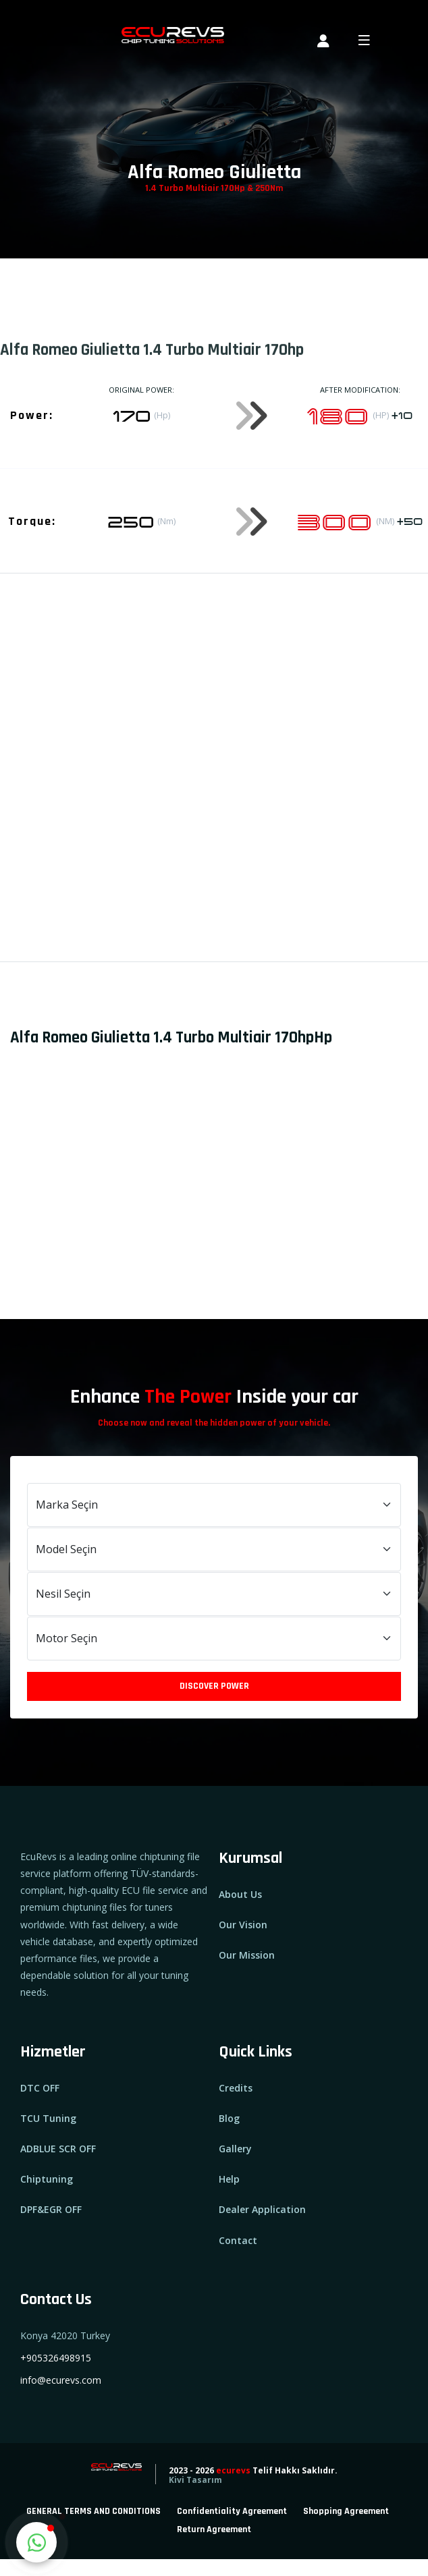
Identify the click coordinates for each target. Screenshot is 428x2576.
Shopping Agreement (346, 2511)
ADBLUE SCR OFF (58, 2148)
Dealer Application (262, 2209)
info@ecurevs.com (60, 2380)
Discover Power (214, 1686)
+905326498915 (55, 2357)
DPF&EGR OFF (51, 2209)
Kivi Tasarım (195, 2480)
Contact (238, 2240)
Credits (235, 2087)
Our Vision (243, 1924)
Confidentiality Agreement (232, 2511)
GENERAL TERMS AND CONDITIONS (93, 2511)
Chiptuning (46, 2179)
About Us (240, 1894)
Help (229, 2179)
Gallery (235, 2148)
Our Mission (247, 1955)
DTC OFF (39, 2087)
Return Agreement (214, 2529)
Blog (229, 2118)
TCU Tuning (48, 2118)
